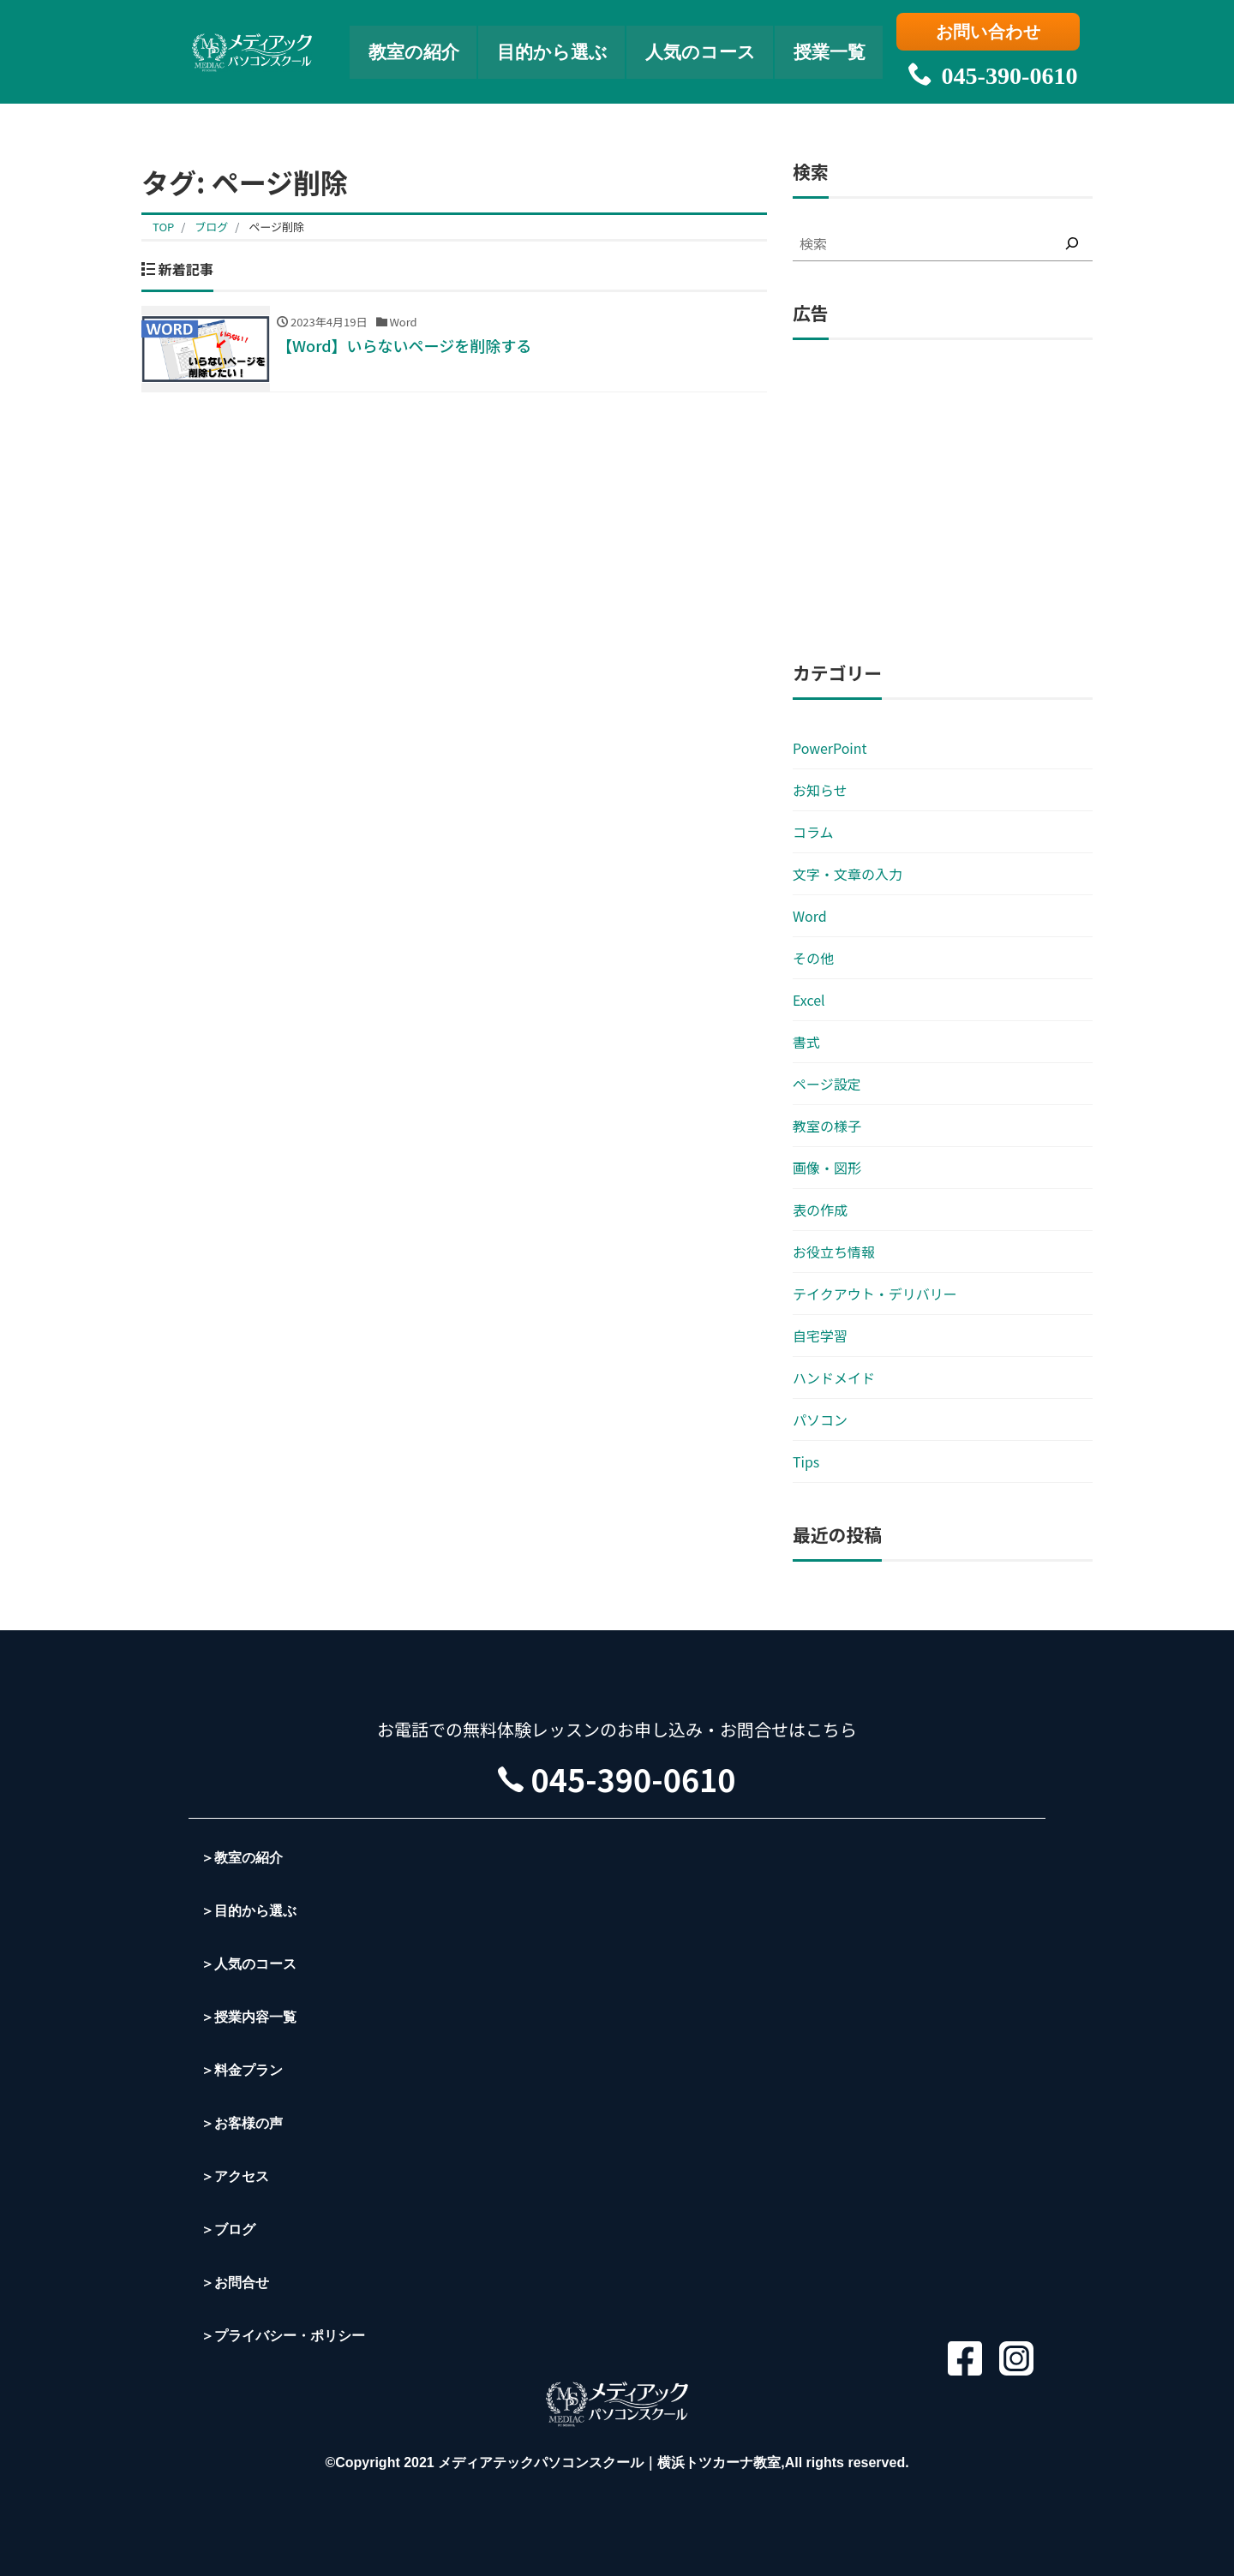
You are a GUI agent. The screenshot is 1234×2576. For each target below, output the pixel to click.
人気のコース (704, 47)
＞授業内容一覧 (249, 2017)
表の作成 (820, 1209)
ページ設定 (827, 1083)
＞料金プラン (242, 2070)
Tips (806, 1461)
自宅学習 (820, 1335)
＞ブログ (228, 2229)
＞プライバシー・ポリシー (283, 2335)
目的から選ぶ (550, 47)
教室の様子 (827, 1125)
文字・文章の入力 (847, 874)
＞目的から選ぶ (249, 1911)
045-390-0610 (990, 68)
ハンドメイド (834, 1377)
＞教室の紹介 (242, 1857)
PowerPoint (830, 748)
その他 (813, 957)
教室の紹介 (407, 47)
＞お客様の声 (242, 2123)
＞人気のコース (249, 1964)
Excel (809, 999)
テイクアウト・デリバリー (875, 1293)
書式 (806, 1041)
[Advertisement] (943, 501)
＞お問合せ (235, 2282)
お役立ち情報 (834, 1251)
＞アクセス (235, 2176)
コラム (813, 832)
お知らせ (820, 790)
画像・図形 (827, 1167)
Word (810, 915)
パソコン (820, 1419)
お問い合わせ (990, 31)
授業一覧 (837, 47)
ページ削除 (276, 226)
